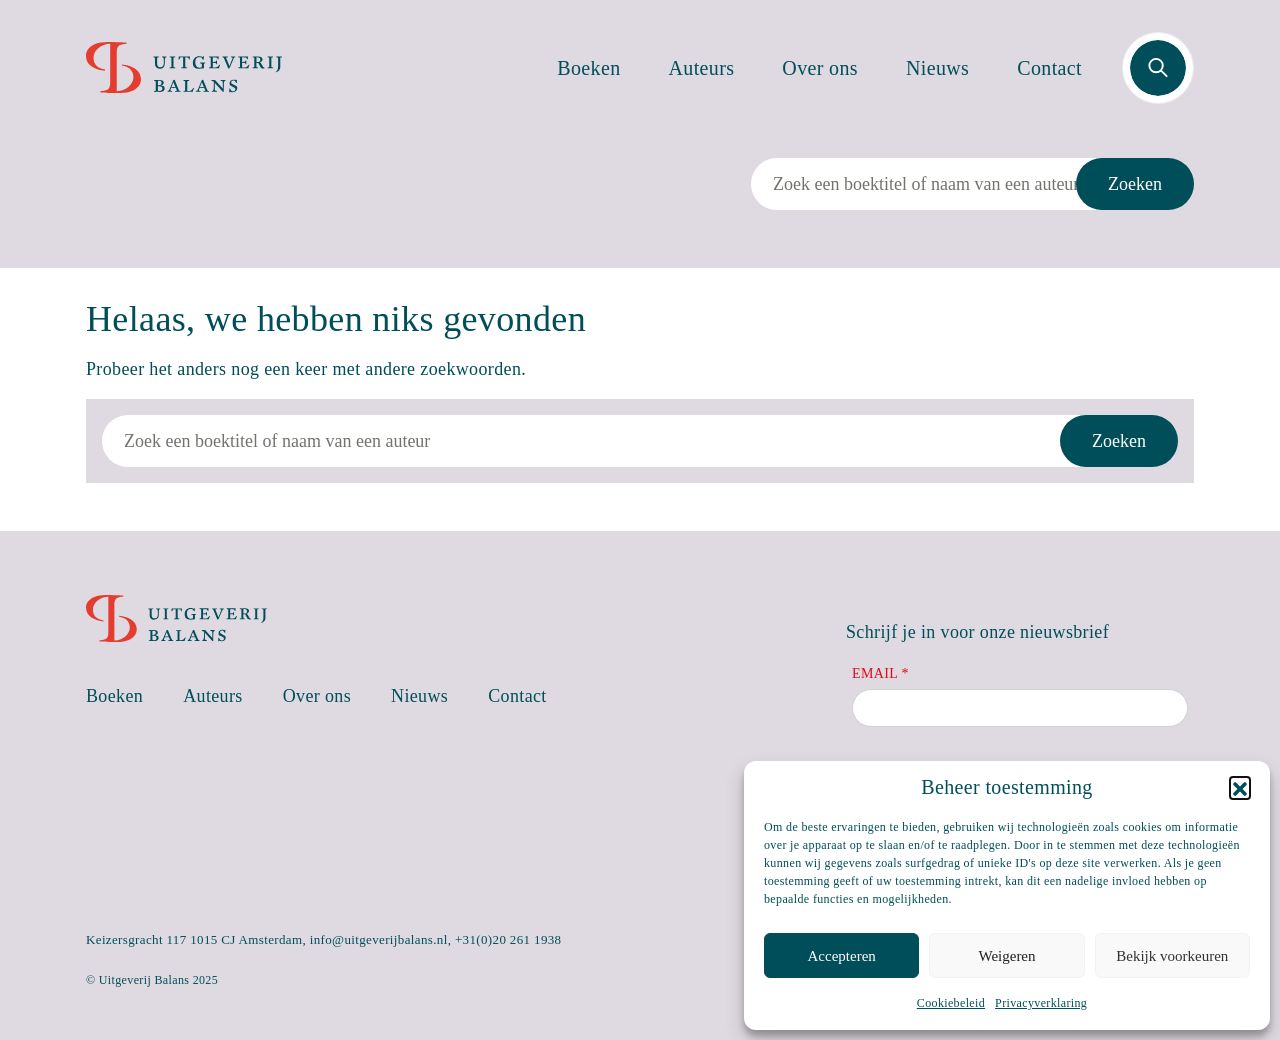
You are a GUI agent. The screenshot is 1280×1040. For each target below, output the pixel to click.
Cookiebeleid (951, 1003)
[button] (1240, 787)
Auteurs (702, 68)
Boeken (588, 68)
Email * (880, 673)
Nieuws (937, 68)
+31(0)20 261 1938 (508, 939)
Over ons (820, 68)
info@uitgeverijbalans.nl (379, 939)
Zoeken (1135, 184)
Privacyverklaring (1041, 1003)
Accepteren (842, 956)
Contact (1049, 68)
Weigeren (1006, 956)
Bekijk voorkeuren (1172, 956)
